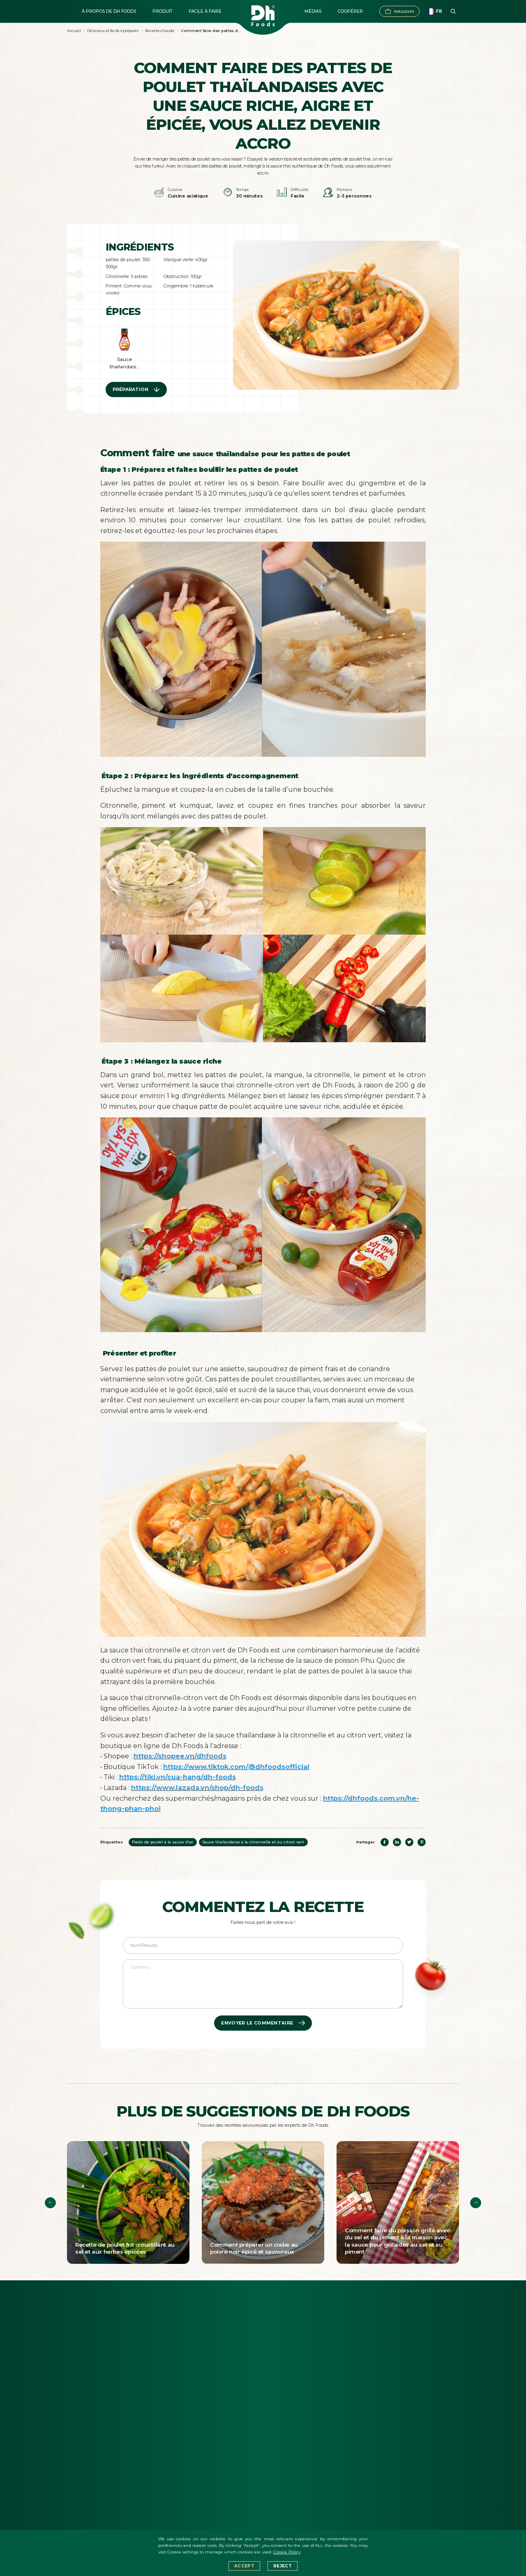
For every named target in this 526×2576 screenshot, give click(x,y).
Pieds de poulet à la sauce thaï (162, 1842)
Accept (244, 2566)
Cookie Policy (286, 2552)
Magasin (400, 11)
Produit (162, 11)
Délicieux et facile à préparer (113, 30)
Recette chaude (159, 30)
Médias (313, 11)
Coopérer (350, 11)
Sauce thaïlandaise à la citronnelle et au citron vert (253, 1842)
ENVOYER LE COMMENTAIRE (263, 2023)
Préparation (136, 389)
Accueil (74, 30)
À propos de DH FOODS (109, 11)
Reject (282, 2566)
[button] (50, 2202)
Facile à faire (205, 11)
